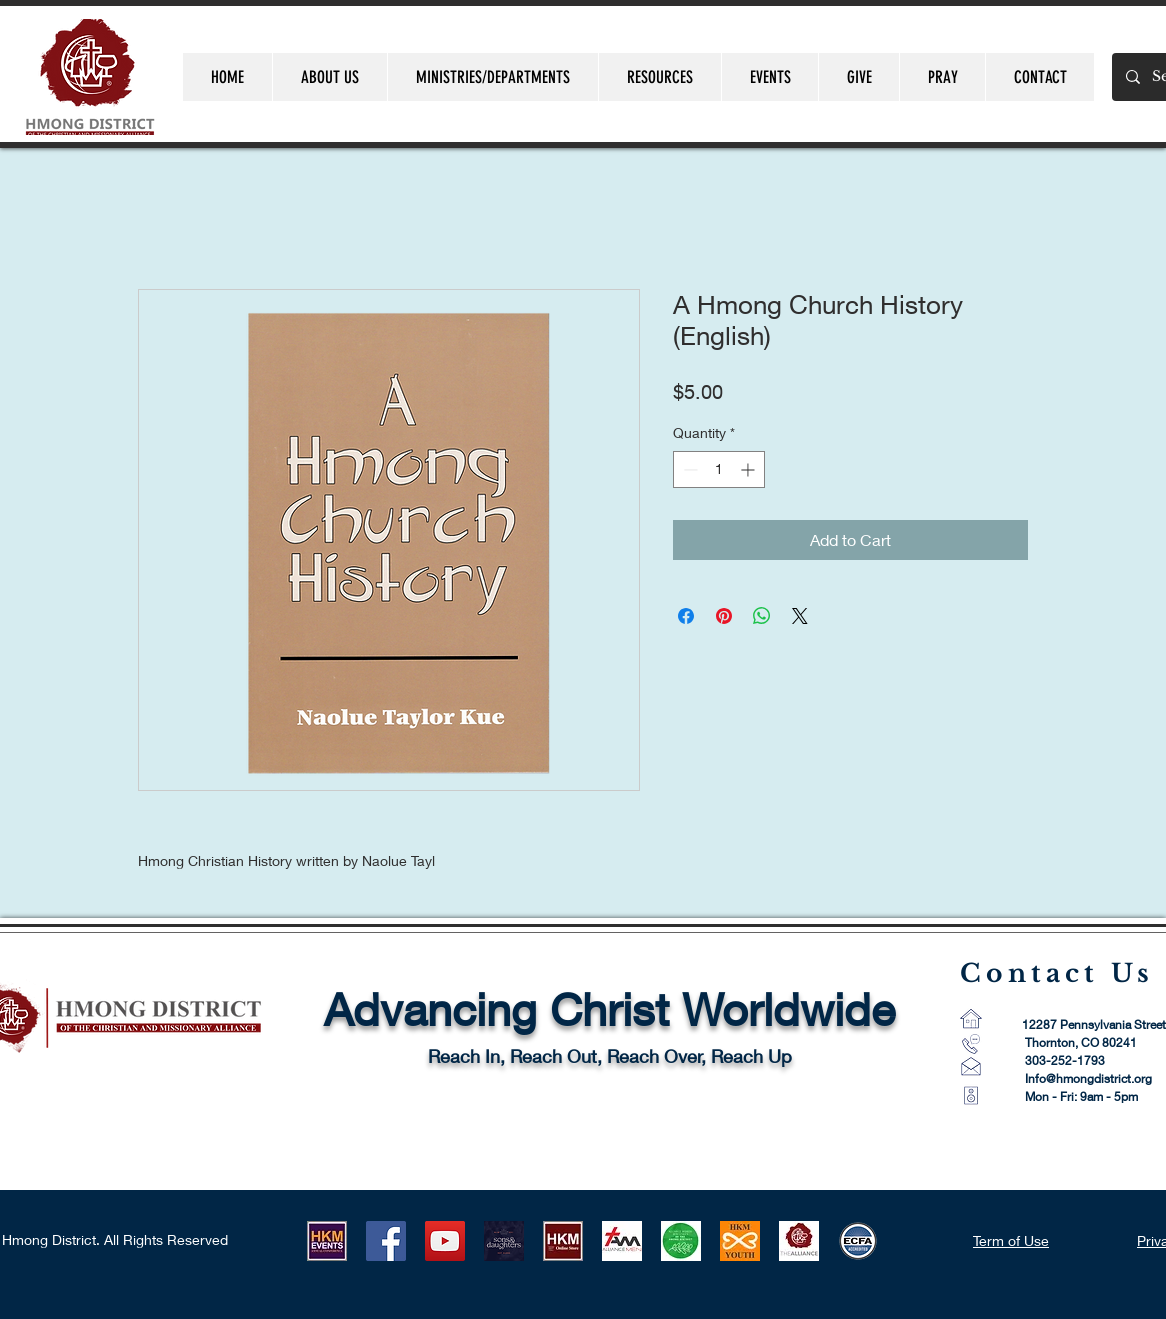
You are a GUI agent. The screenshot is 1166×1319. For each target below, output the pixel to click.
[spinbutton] (719, 469)
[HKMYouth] (740, 1241)
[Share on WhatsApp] (762, 616)
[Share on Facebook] (686, 616)
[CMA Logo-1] (799, 1241)
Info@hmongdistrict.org (1088, 1078)
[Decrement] (688, 469)
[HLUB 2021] (504, 1241)
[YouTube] (445, 1241)
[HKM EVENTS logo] (327, 1241)
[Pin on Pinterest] (724, 616)
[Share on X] (800, 616)
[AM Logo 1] (622, 1241)
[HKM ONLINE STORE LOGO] (563, 1241)
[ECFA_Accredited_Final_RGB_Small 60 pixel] (858, 1241)
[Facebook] (386, 1241)
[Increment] (749, 469)
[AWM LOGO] (681, 1241)
